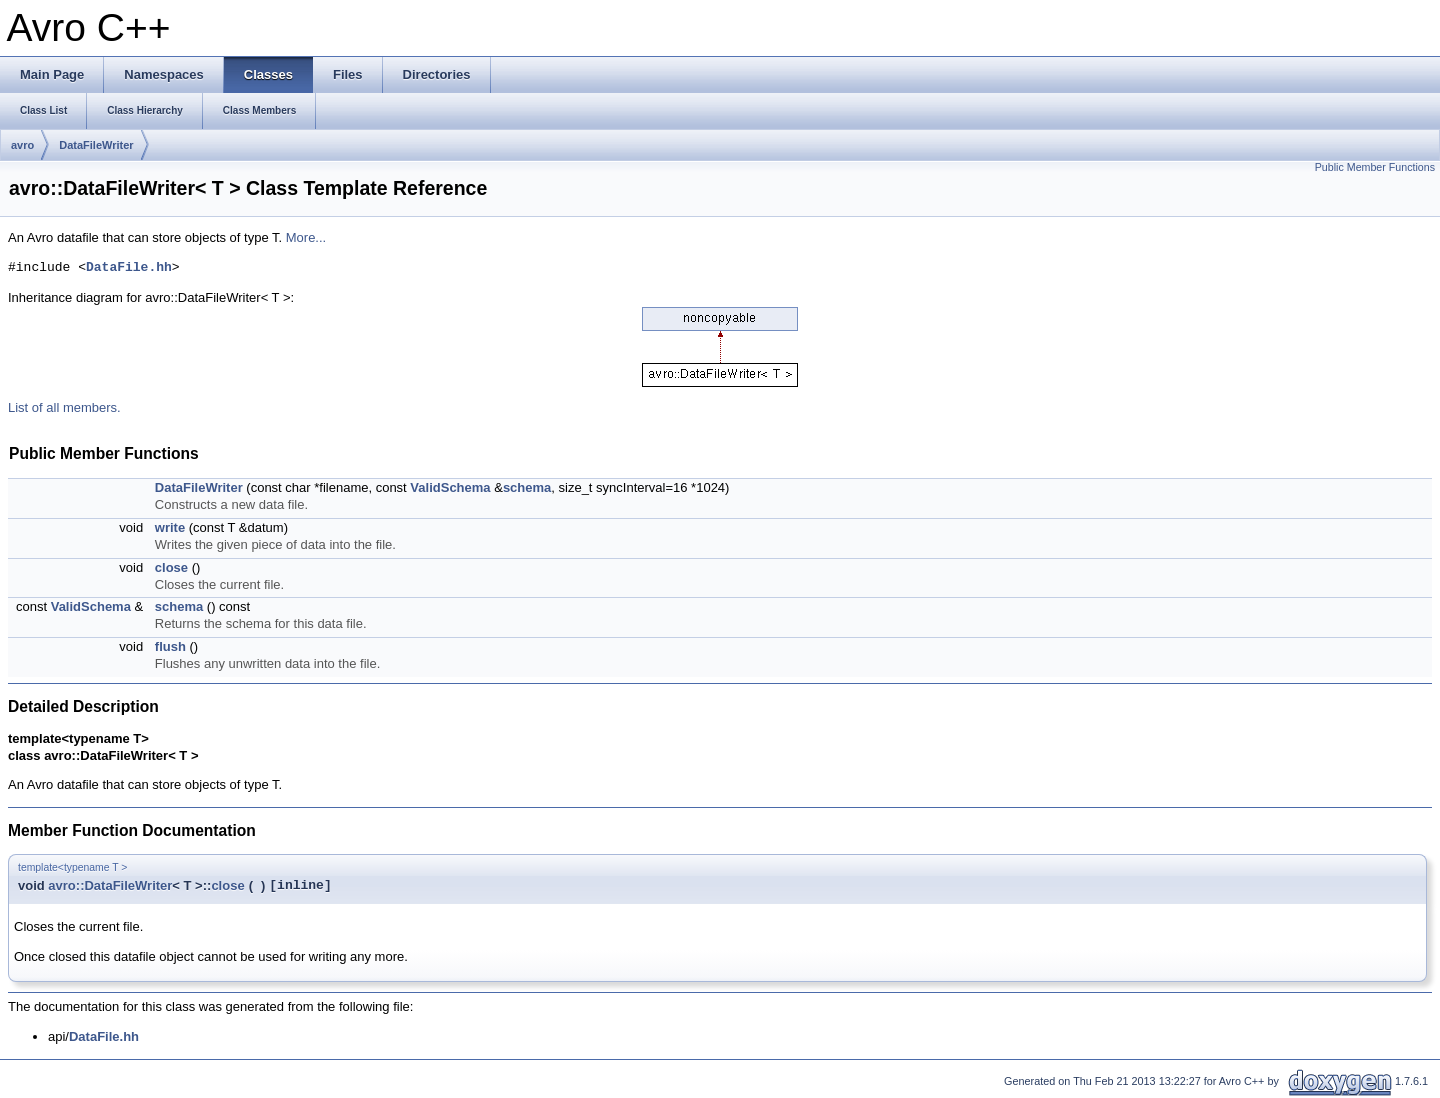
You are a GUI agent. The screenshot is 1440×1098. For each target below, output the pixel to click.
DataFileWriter (96, 145)
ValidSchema (450, 487)
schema (527, 487)
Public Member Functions (1375, 167)
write (170, 527)
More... (306, 237)
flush (170, 646)
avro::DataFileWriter (110, 885)
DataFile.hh (129, 268)
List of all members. (64, 407)
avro (22, 145)
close (171, 567)
